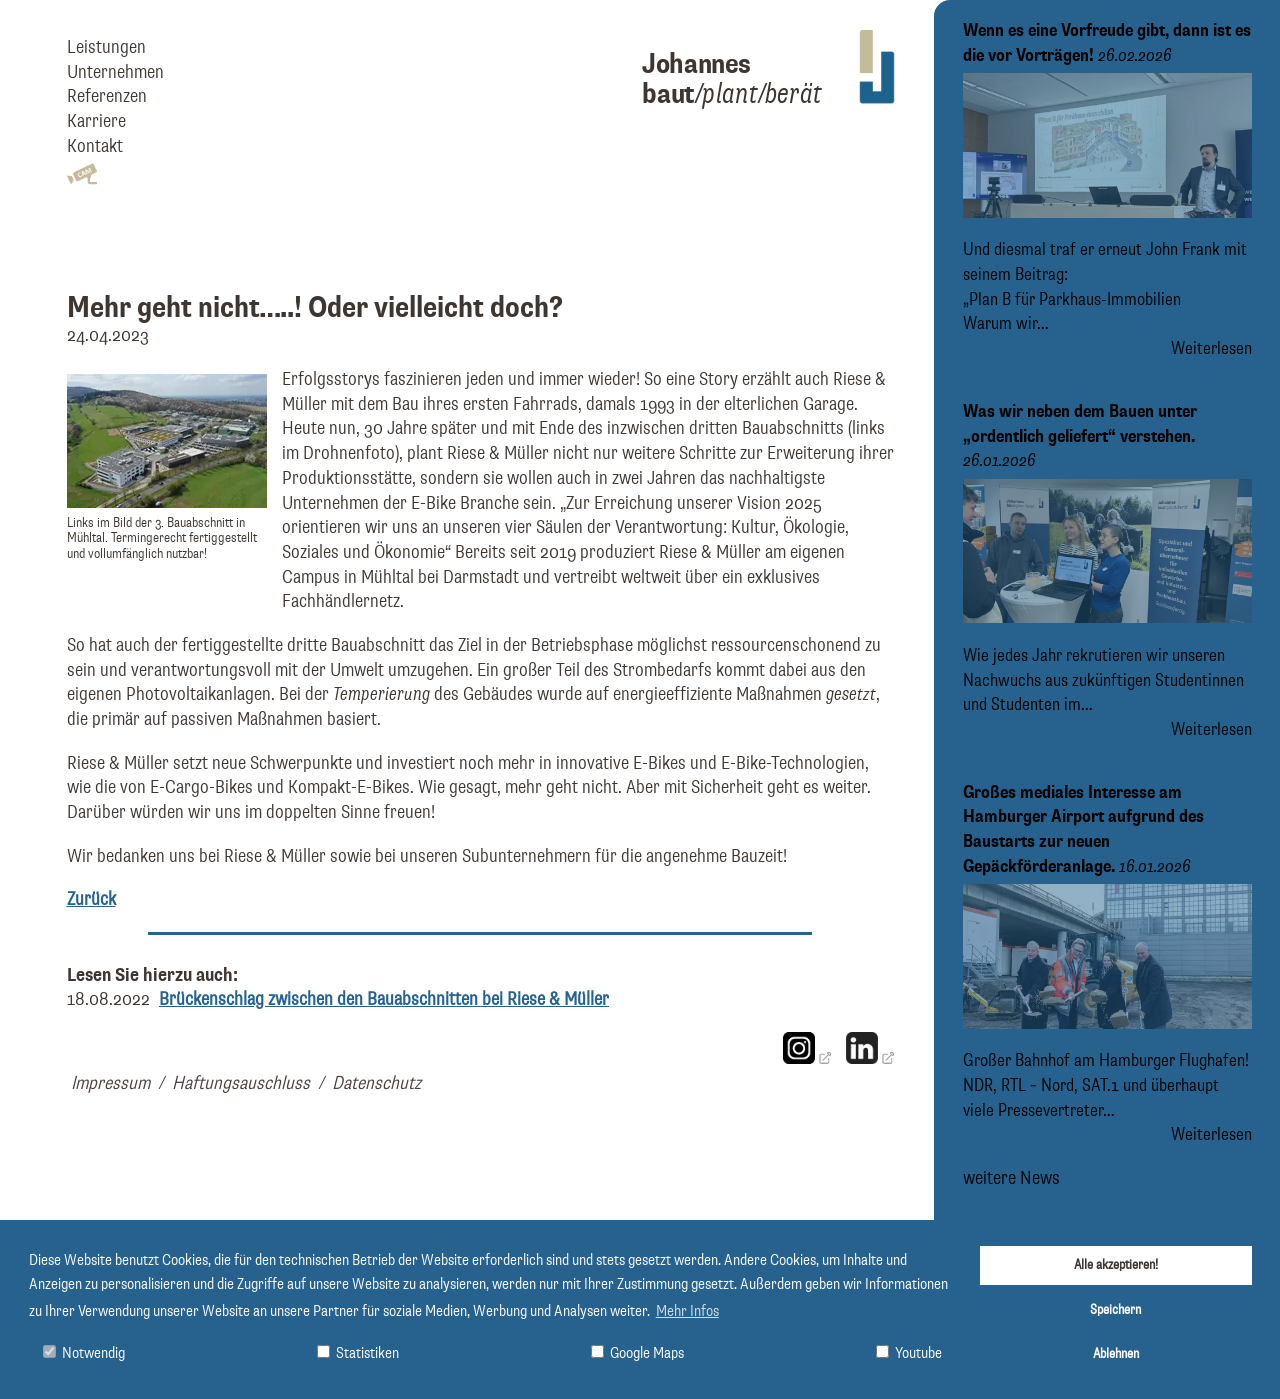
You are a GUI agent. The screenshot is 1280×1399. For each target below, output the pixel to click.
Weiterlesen (1211, 349)
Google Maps (637, 1353)
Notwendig (84, 1353)
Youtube (909, 1353)
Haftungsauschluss (241, 1083)
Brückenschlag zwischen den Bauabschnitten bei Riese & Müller (384, 999)
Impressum (110, 1083)
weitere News (1011, 1177)
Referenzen (107, 96)
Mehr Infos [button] (687, 1312)
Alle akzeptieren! (1116, 1265)
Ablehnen (1116, 1354)
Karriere (96, 121)
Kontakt (95, 146)
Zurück (91, 899)
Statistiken (358, 1353)
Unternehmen (115, 72)
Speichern (1115, 1310)
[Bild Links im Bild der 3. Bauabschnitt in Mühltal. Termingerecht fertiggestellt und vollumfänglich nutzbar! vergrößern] (167, 502)
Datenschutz (376, 1083)
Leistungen (106, 47)
